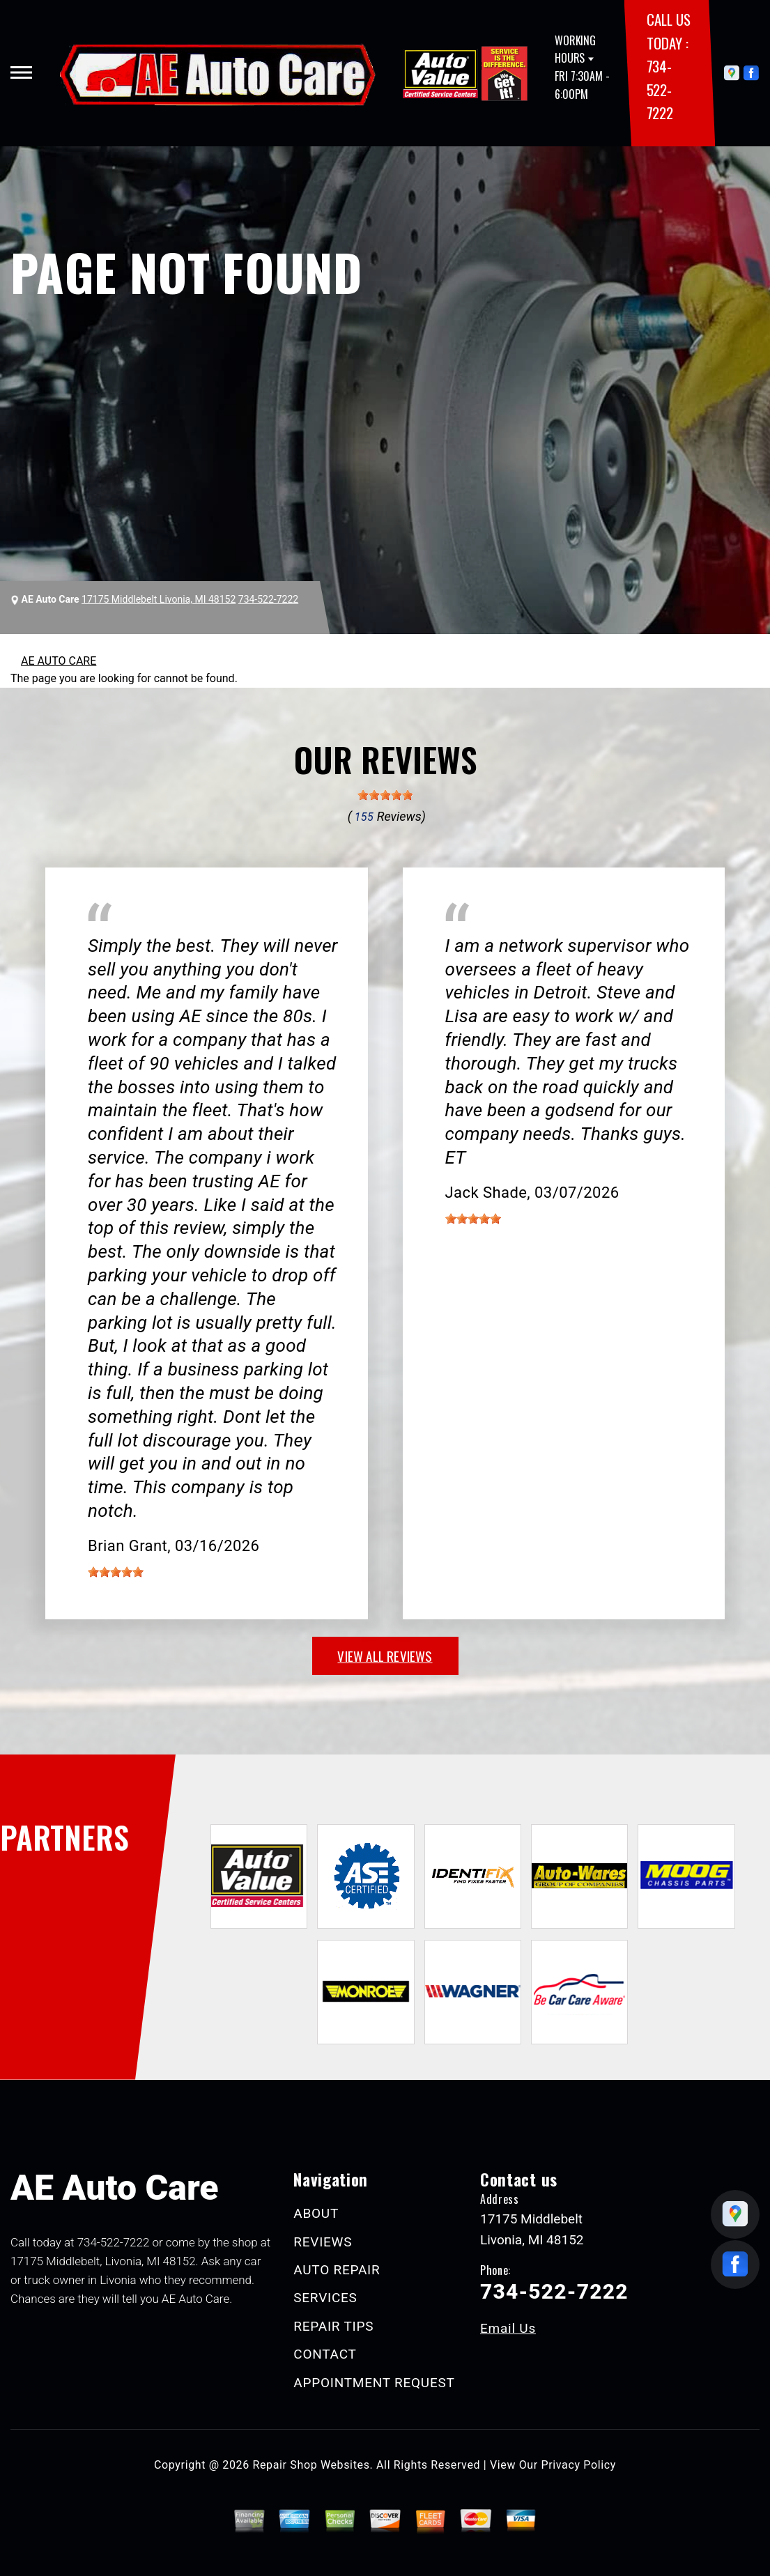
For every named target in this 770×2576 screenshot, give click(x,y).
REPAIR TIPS (333, 2326)
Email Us (508, 2328)
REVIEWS (322, 2242)
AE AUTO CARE (58, 661)
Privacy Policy (578, 2464)
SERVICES (325, 2298)
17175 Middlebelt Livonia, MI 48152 (159, 599)
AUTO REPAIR (336, 2270)
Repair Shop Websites (311, 2464)
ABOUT (316, 2213)
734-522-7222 (660, 89)
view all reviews (384, 1655)
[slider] (385, 795)
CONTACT (324, 2354)
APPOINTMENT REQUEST (373, 2383)
